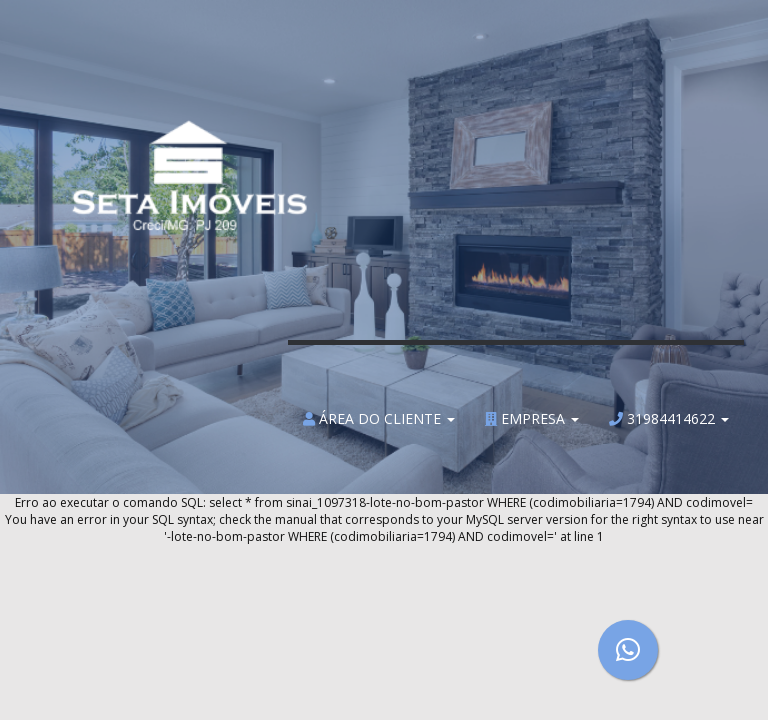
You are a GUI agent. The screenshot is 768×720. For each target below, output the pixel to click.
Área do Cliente (379, 419)
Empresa (532, 419)
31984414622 (669, 419)
